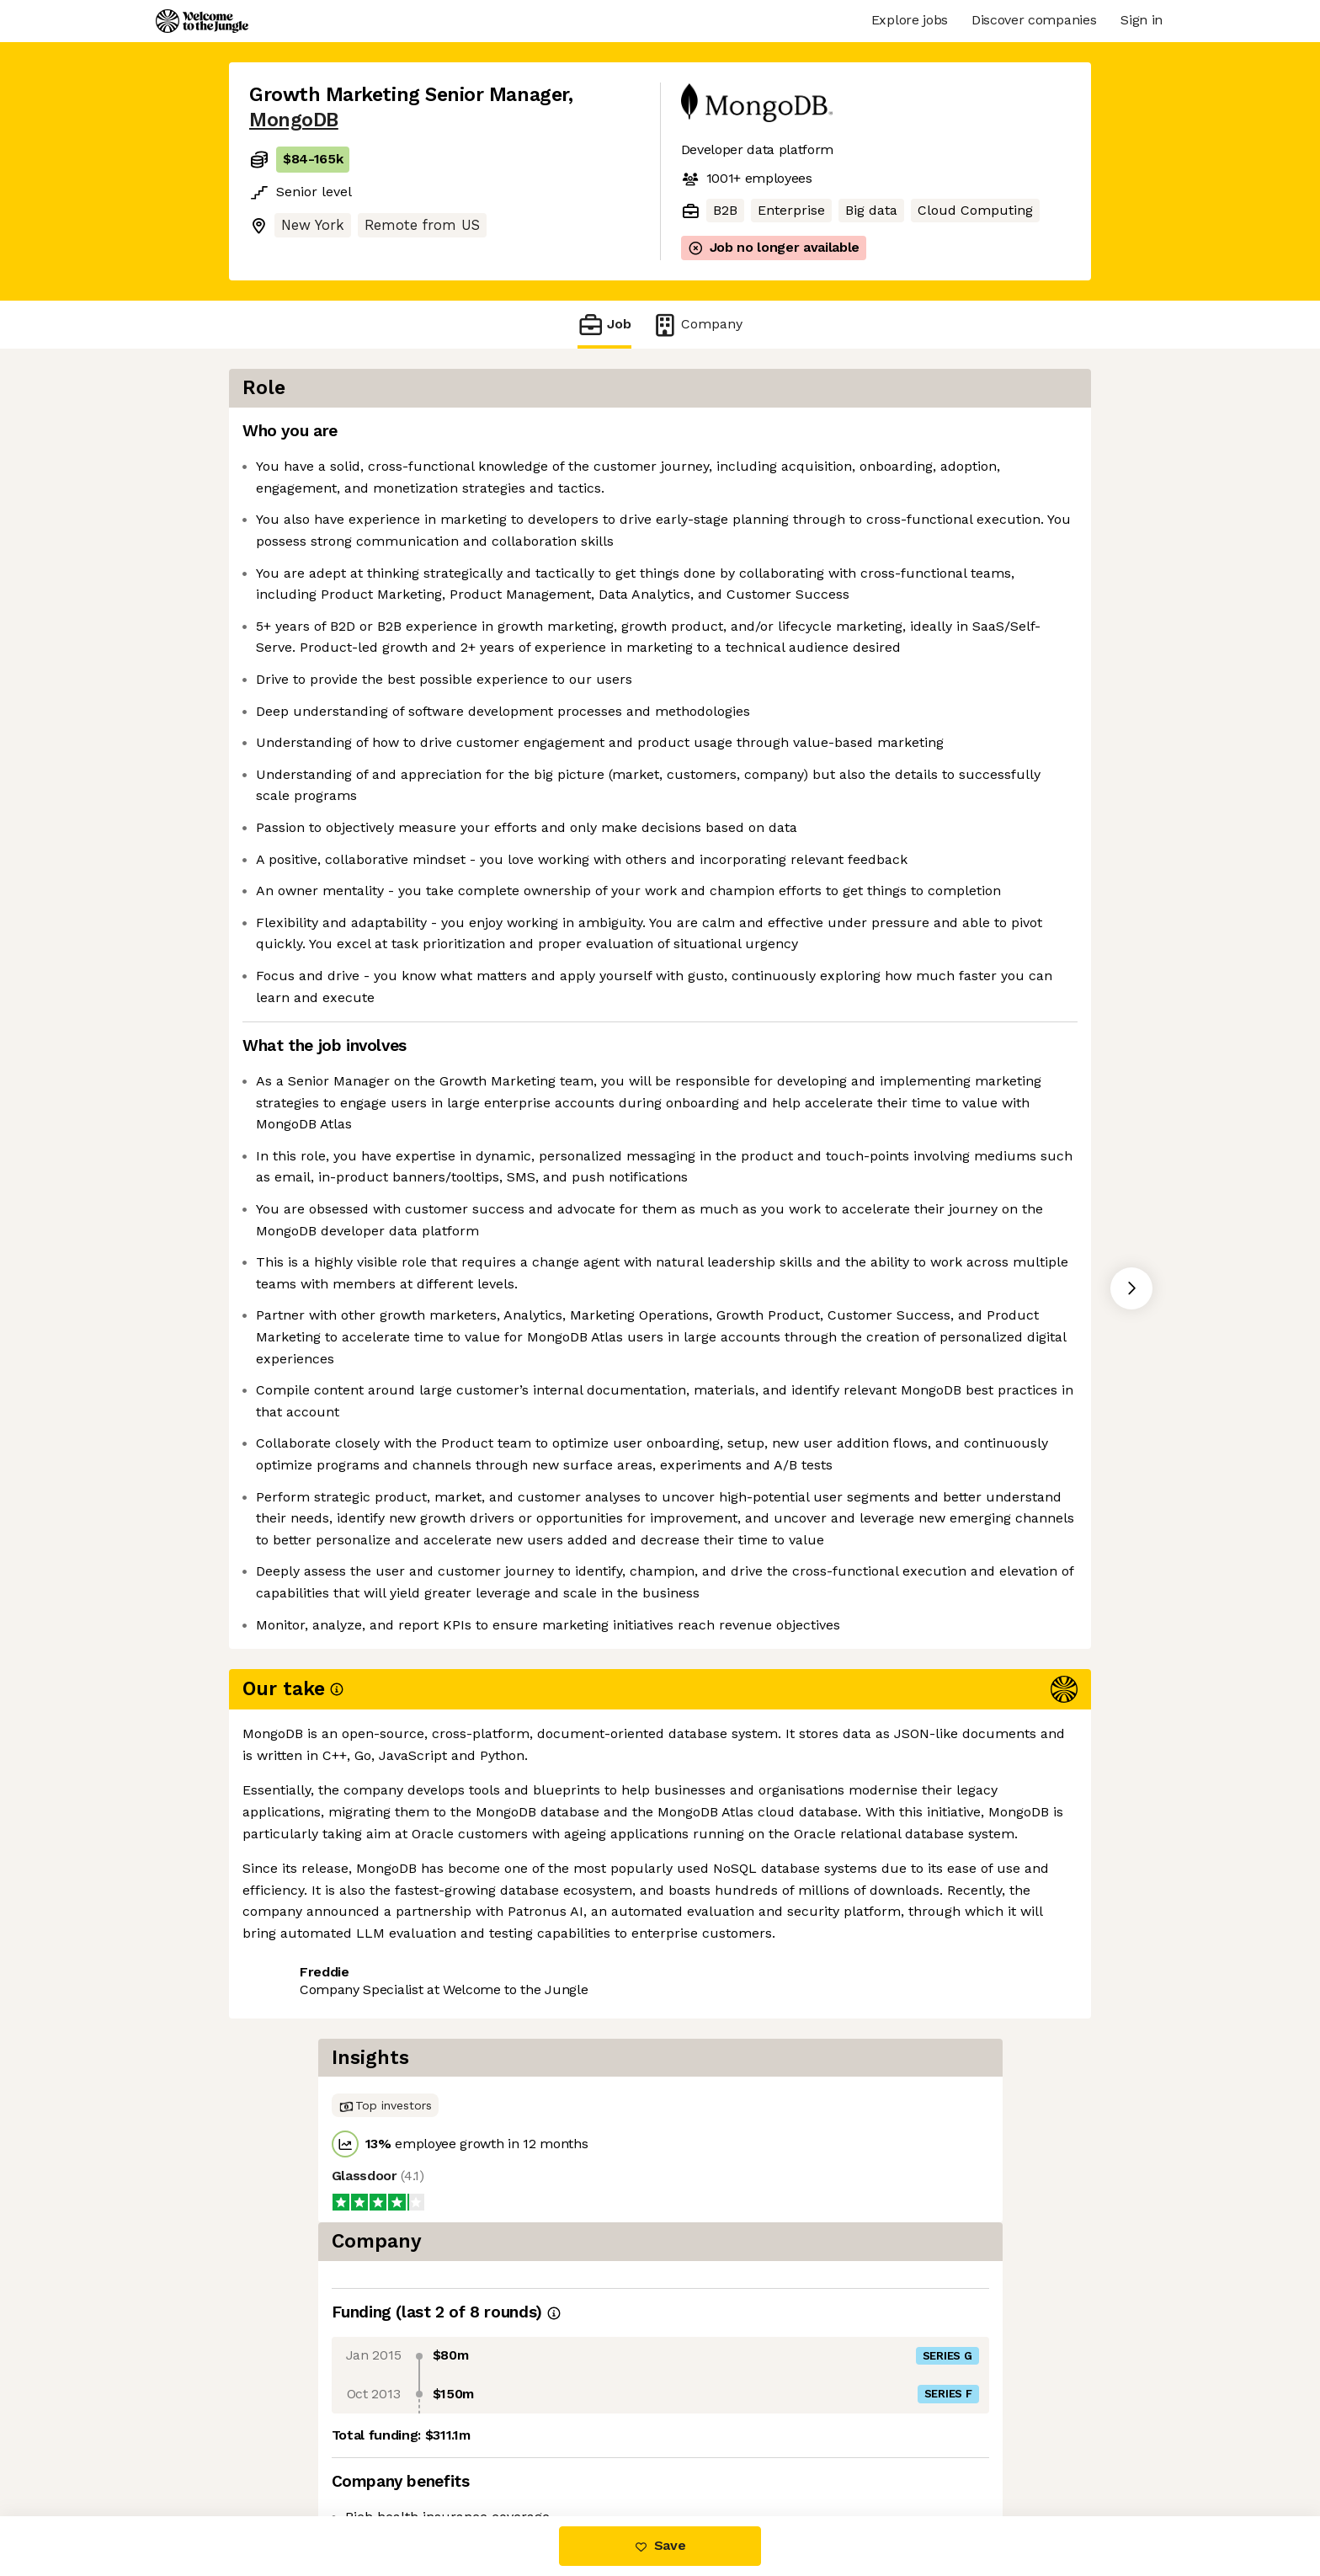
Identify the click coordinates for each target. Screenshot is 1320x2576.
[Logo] (202, 21)
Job (604, 325)
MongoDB (293, 120)
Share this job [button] (295, 2445)
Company (697, 325)
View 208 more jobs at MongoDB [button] (472, 2445)
